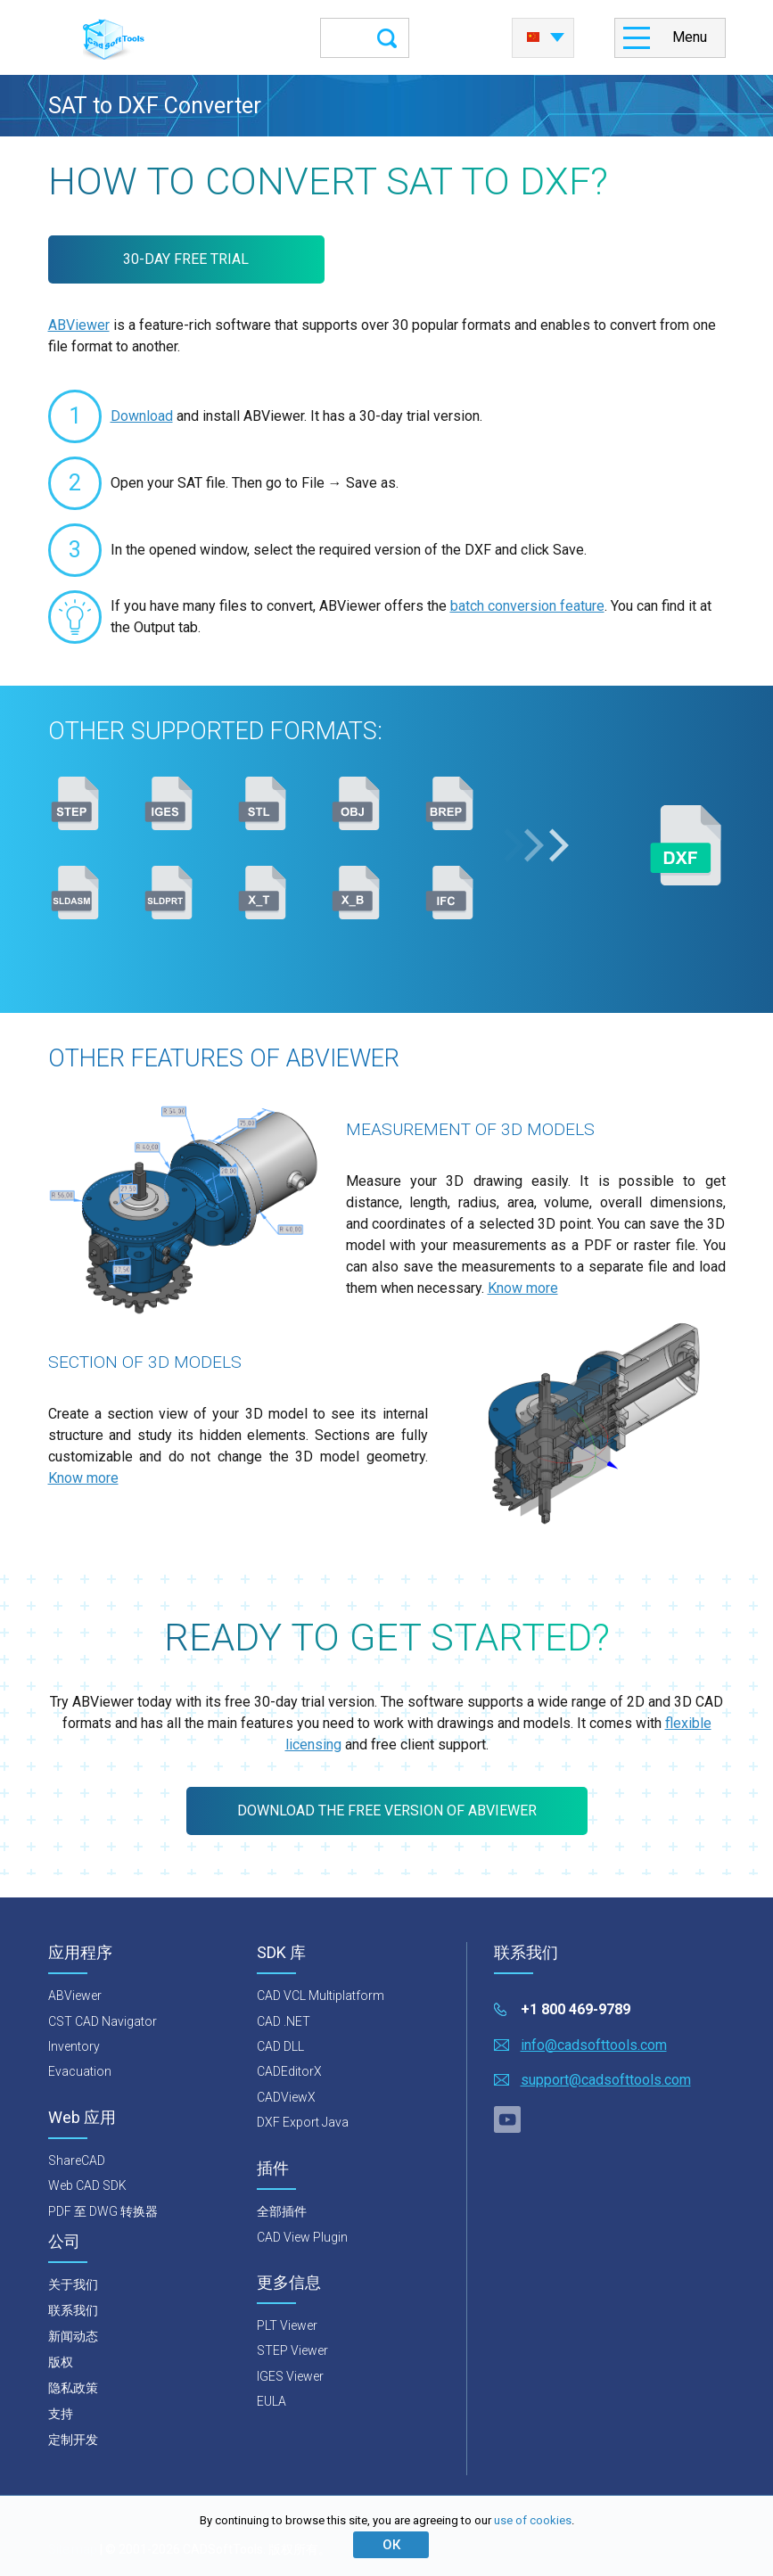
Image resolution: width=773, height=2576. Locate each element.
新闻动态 (73, 2336)
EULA (271, 2401)
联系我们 (73, 2310)
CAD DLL (280, 2046)
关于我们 (73, 2284)
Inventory (74, 2046)
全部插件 (282, 2211)
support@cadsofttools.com (606, 2079)
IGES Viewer (290, 2376)
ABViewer (79, 325)
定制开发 (73, 2439)
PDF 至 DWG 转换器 (103, 2211)
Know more (523, 1288)
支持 (60, 2414)
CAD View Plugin (302, 2237)
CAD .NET (283, 2021)
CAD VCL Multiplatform (320, 1995)
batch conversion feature (527, 605)
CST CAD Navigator (102, 2021)
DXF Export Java (303, 2122)
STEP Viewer (292, 2350)
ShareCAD (76, 2160)
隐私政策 (73, 2388)
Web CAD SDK (87, 2185)
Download (142, 415)
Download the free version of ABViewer (387, 1810)
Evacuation (79, 2071)
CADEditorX (289, 2071)
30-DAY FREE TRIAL (186, 259)
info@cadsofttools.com (594, 2045)
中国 (533, 37)
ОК (391, 2545)
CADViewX (286, 2097)
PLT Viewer (287, 2325)
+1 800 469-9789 (575, 2009)
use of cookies (533, 2520)
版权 (60, 2362)
